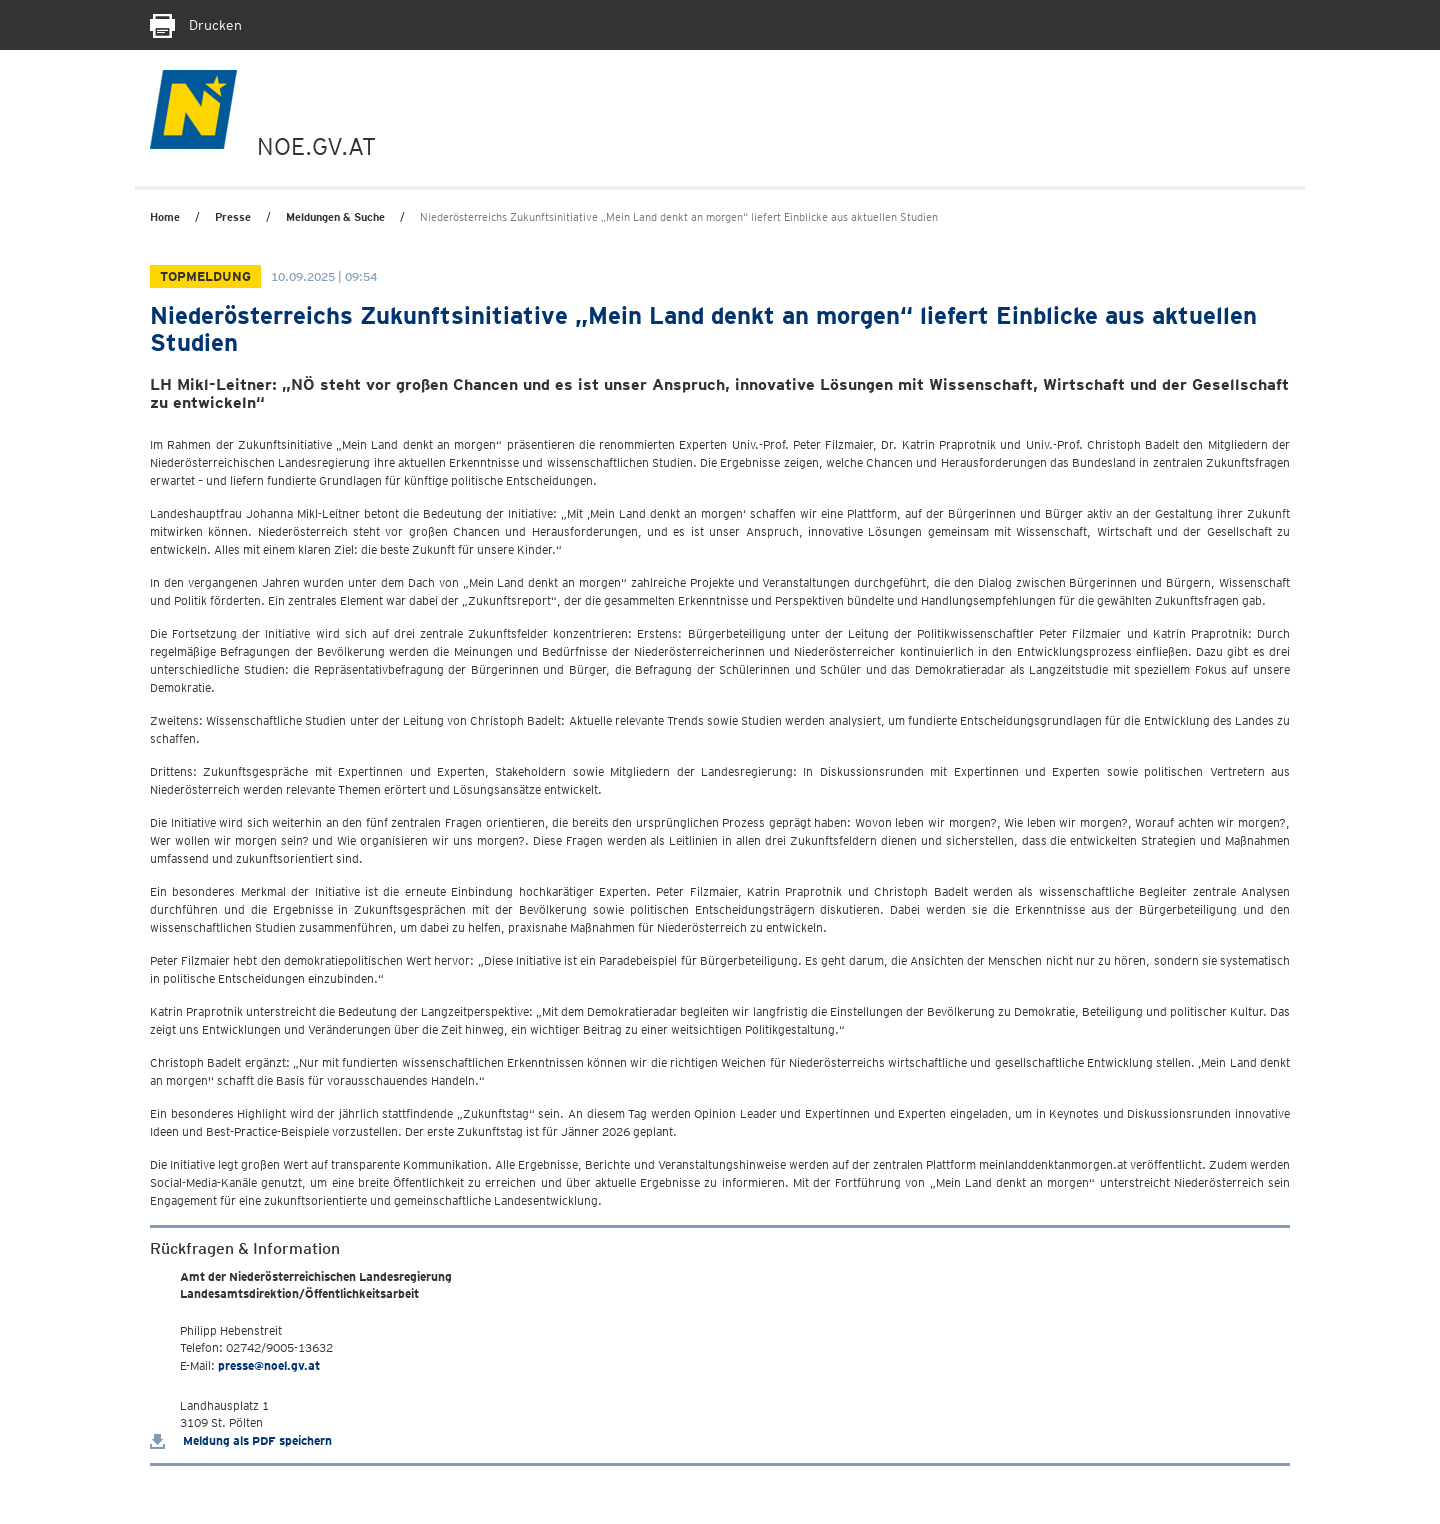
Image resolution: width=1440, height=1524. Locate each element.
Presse (233, 217)
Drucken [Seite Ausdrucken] (196, 25)
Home (165, 217)
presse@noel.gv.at (269, 1365)
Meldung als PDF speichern (241, 1440)
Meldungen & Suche (335, 217)
